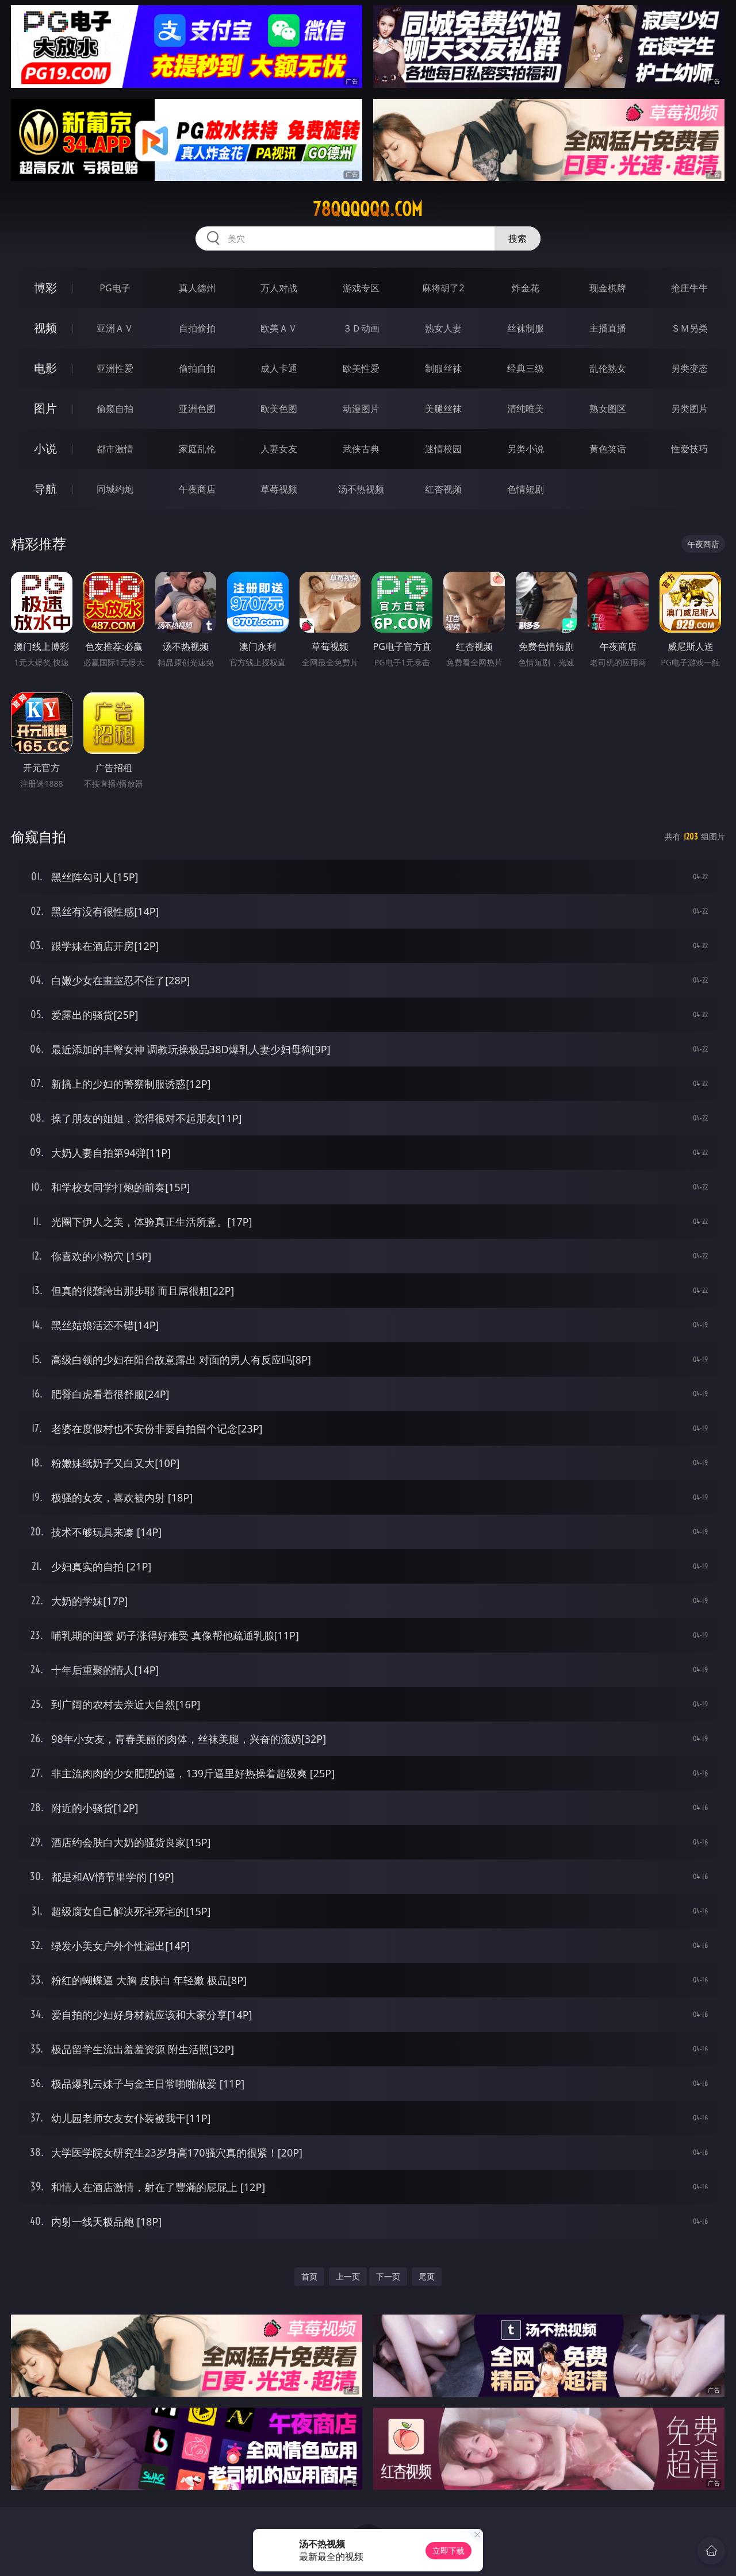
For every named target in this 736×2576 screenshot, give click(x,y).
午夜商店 (197, 489)
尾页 (427, 2276)
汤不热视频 (361, 489)
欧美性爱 (361, 368)
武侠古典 (361, 448)
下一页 (388, 2276)
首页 (309, 2276)
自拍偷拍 (197, 328)
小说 (45, 448)
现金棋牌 (607, 288)
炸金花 (525, 288)
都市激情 (115, 448)
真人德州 (197, 288)
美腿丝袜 (443, 408)
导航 (45, 488)
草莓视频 (278, 489)
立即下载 (448, 2550)
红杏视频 (443, 489)
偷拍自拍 (197, 368)
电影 (45, 368)
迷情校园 (443, 448)
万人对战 (278, 288)
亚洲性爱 (115, 368)
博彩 (45, 287)
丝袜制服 (525, 328)
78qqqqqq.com (368, 209)
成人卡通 (278, 368)
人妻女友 (278, 448)
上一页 (348, 2276)
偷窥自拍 (115, 408)
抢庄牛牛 (689, 288)
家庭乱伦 (197, 448)
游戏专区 (361, 288)
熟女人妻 (443, 328)
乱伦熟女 (607, 368)
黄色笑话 (607, 448)
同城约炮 (115, 489)
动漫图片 (361, 408)
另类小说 (525, 448)
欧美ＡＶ (278, 328)
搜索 (517, 238)
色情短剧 (525, 489)
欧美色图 (278, 408)
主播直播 (607, 328)
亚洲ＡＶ (115, 328)
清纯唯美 (525, 408)
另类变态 (689, 368)
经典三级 (525, 368)
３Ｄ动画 (361, 328)
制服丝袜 (443, 368)
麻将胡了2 (443, 288)
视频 (45, 328)
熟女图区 (607, 408)
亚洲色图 (197, 408)
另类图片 (689, 408)
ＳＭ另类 (689, 328)
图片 (45, 408)
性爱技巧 (689, 448)
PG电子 (114, 288)
